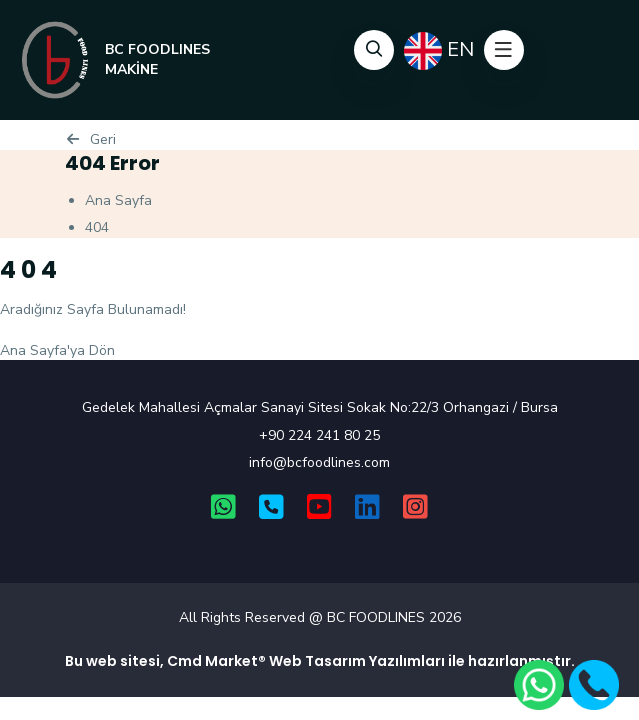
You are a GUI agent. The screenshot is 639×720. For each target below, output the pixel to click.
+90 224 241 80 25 (319, 435)
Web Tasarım (317, 661)
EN (439, 51)
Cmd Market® (216, 661)
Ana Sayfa (118, 200)
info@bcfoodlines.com (319, 462)
